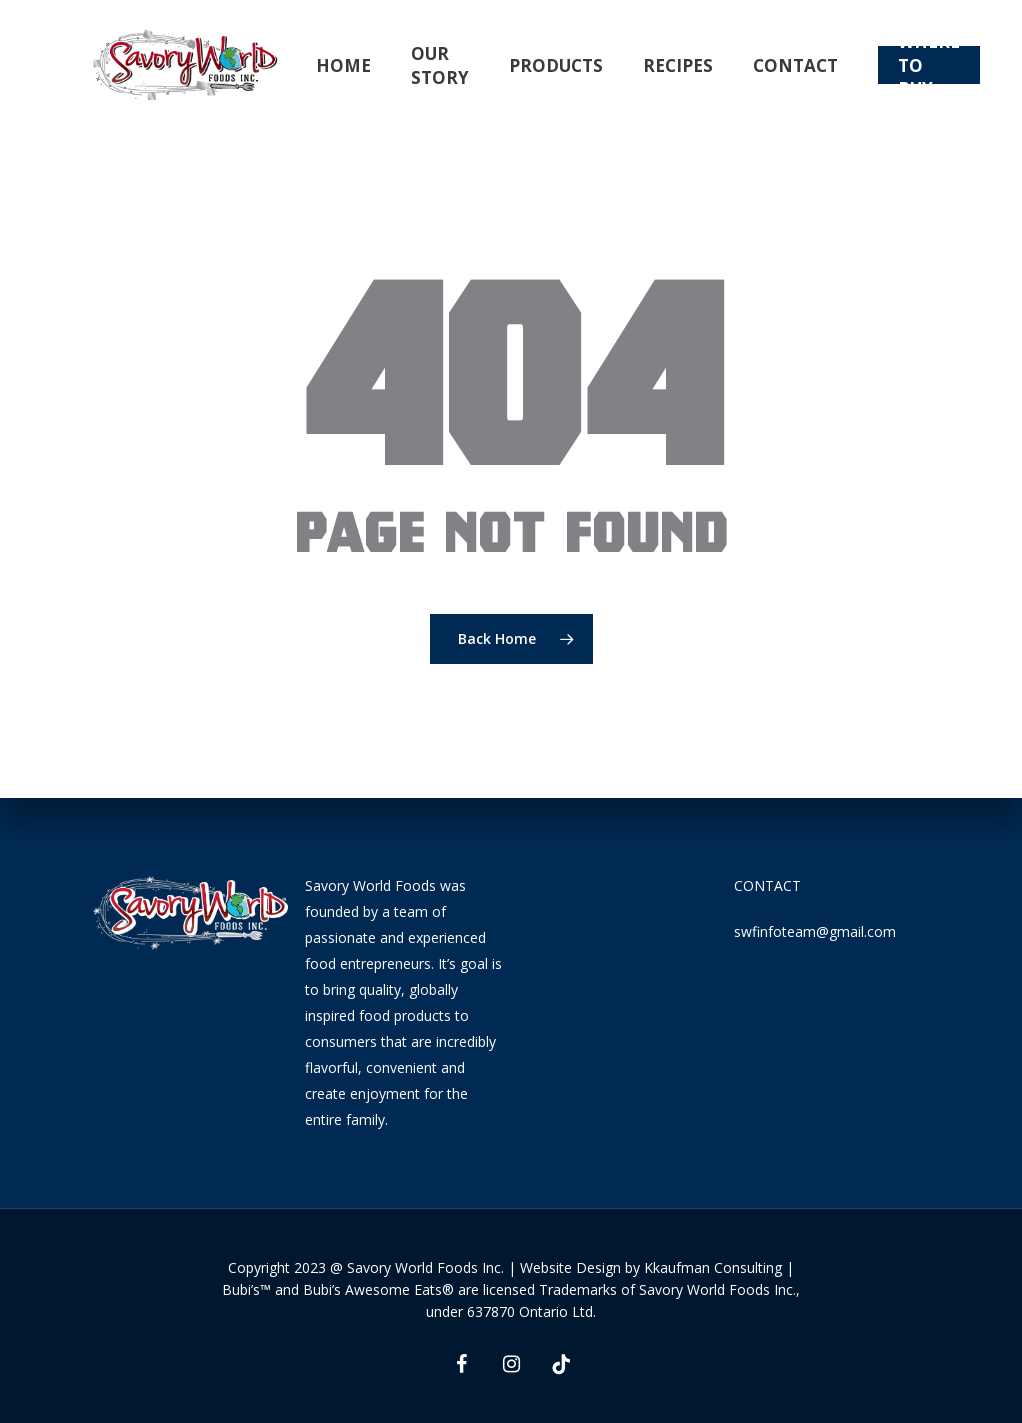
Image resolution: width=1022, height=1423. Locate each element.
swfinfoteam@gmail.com (815, 931)
